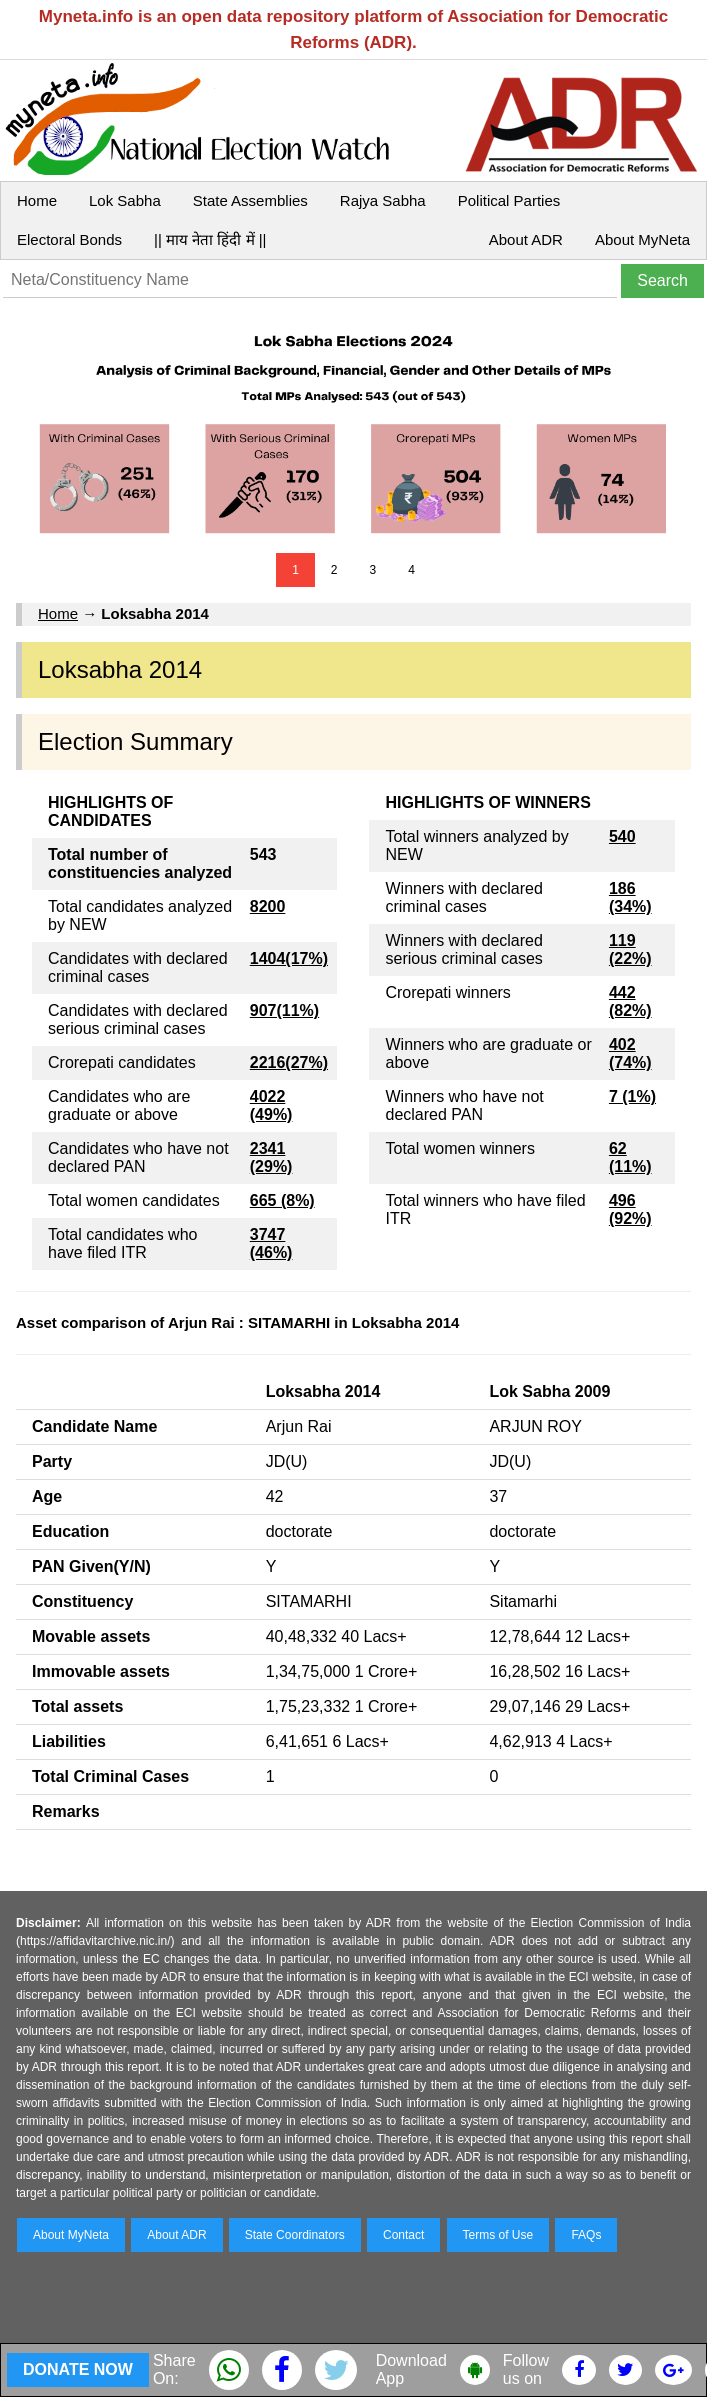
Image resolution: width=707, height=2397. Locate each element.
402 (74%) (630, 1053)
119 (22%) (630, 949)
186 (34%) (630, 897)
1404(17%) (289, 958)
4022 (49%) (271, 1105)
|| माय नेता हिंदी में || (210, 239)
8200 (268, 906)
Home (37, 200)
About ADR (526, 239)
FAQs (586, 2235)
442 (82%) (630, 1001)
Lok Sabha (125, 200)
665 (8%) (282, 1200)
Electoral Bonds (69, 239)
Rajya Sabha (383, 200)
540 (622, 836)
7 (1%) (632, 1096)
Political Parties (509, 200)
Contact (403, 2235)
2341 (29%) (271, 1157)
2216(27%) (289, 1062)
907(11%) (284, 1010)
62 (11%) (630, 1157)
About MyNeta (642, 239)
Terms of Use (498, 2235)
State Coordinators (295, 2235)
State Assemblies (250, 200)
